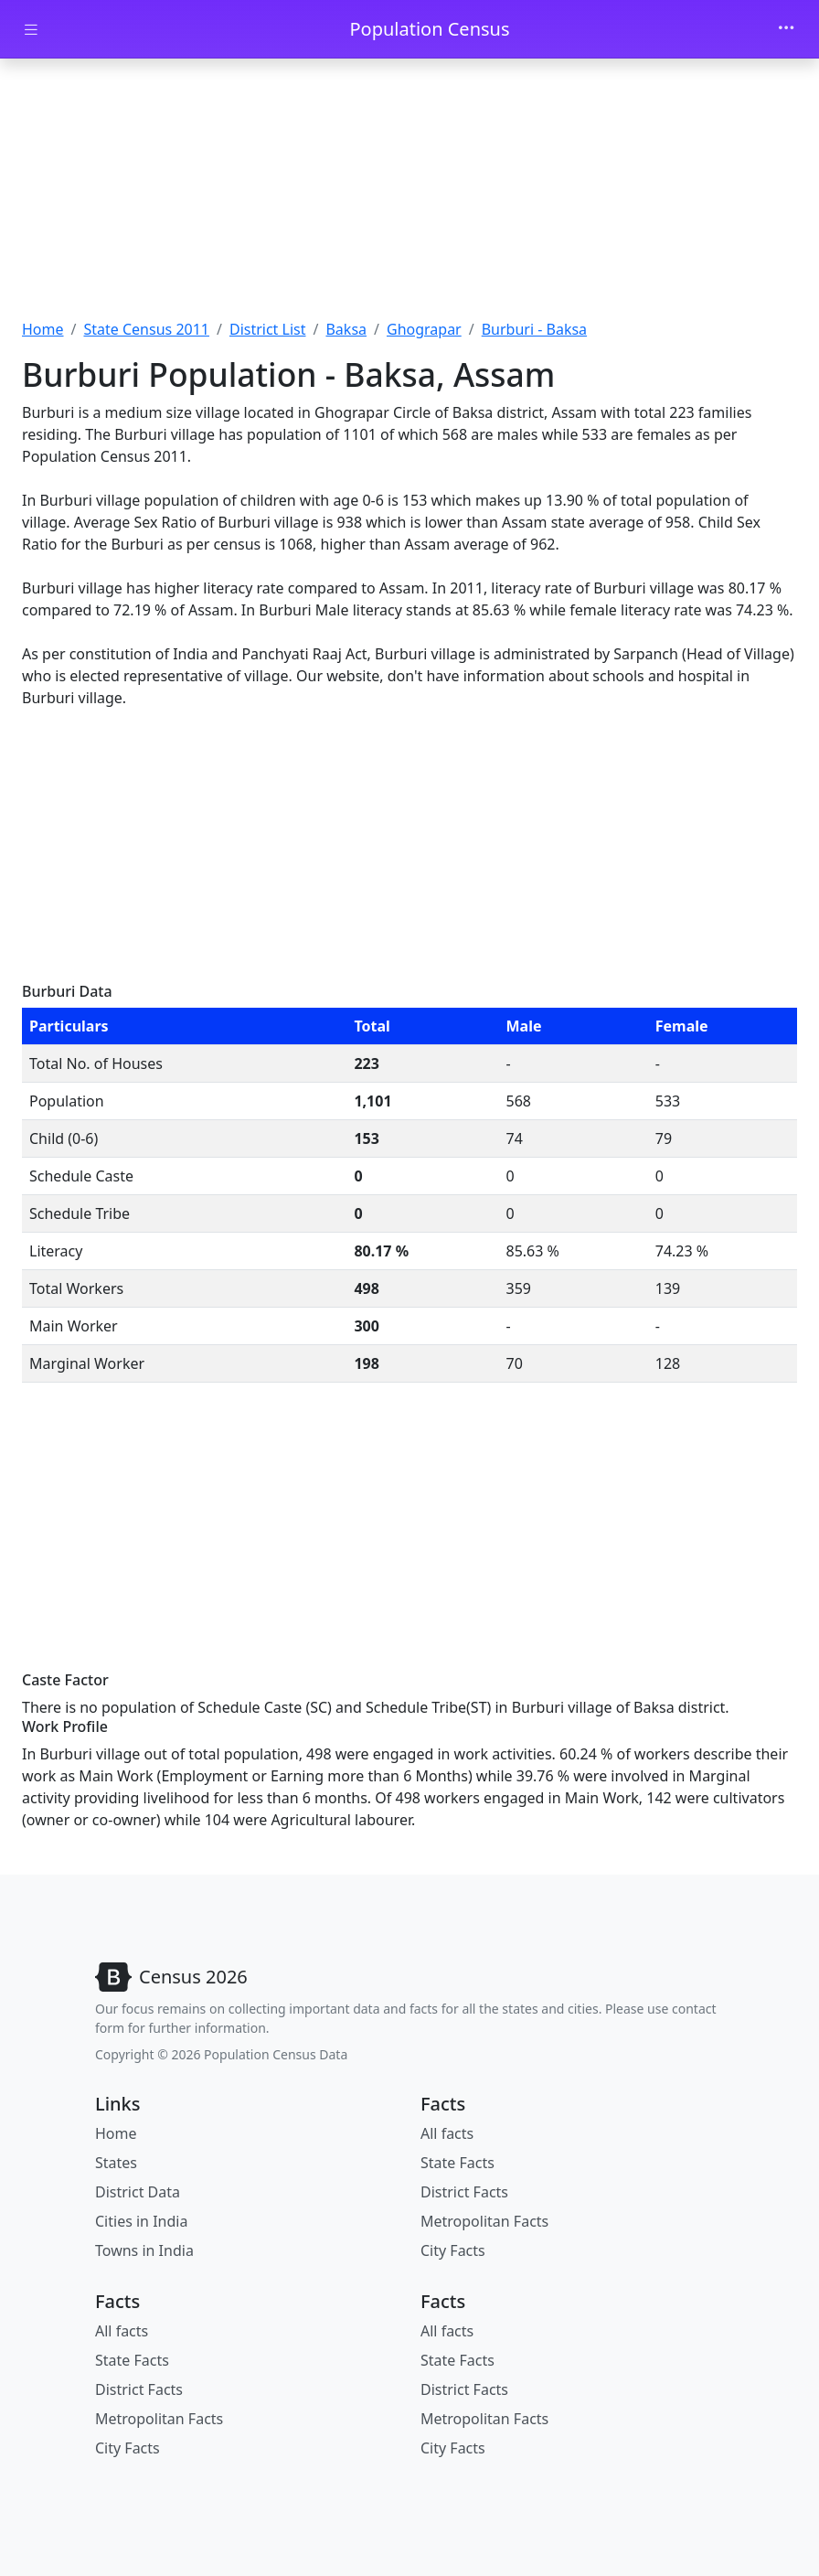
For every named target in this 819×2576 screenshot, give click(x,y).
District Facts (464, 2192)
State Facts (457, 2163)
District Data (137, 2192)
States (116, 2163)
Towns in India (144, 2250)
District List (267, 329)
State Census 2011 (146, 329)
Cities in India (141, 2221)
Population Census (429, 28)
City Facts (452, 2250)
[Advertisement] (409, 194)
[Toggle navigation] (786, 29)
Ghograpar (424, 329)
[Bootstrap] (171, 1977)
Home (43, 329)
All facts (446, 2133)
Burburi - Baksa (534, 329)
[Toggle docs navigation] (31, 30)
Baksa (346, 329)
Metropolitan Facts (484, 2221)
